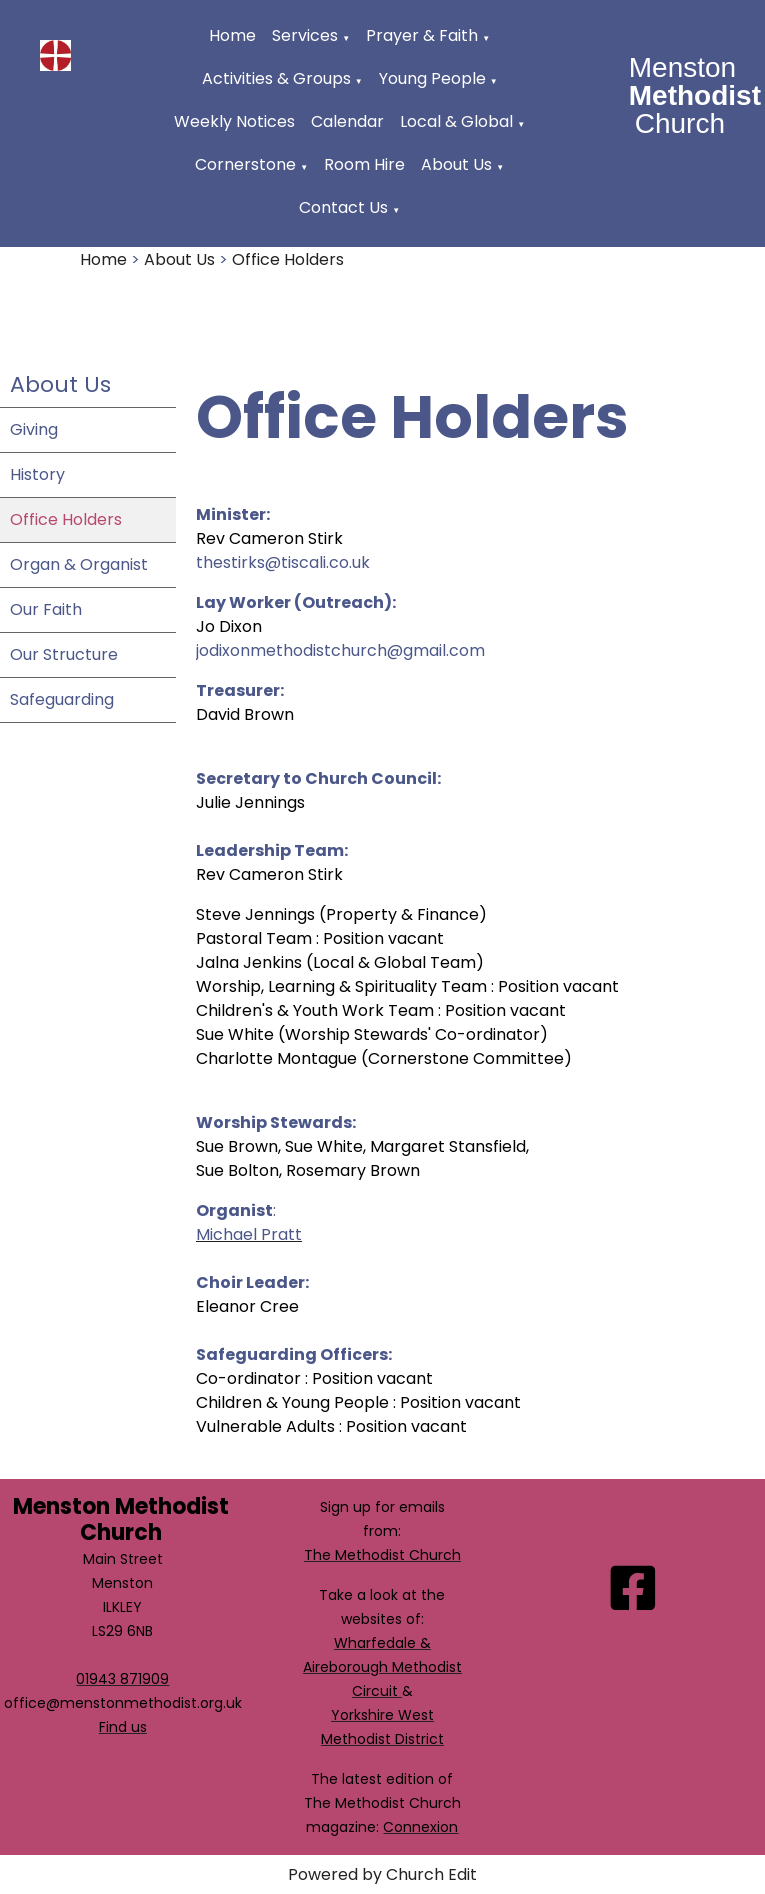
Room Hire (364, 164)
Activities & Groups (276, 78)
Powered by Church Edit (382, 1874)
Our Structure (64, 654)
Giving (34, 429)
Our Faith (46, 609)
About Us (456, 164)
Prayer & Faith (422, 35)
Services (305, 35)
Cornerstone (245, 164)
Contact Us (343, 207)
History (37, 474)
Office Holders (288, 259)
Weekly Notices (234, 121)
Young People (432, 78)
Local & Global (456, 121)
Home (232, 35)
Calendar (347, 121)
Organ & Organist (79, 564)
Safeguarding (62, 699)
